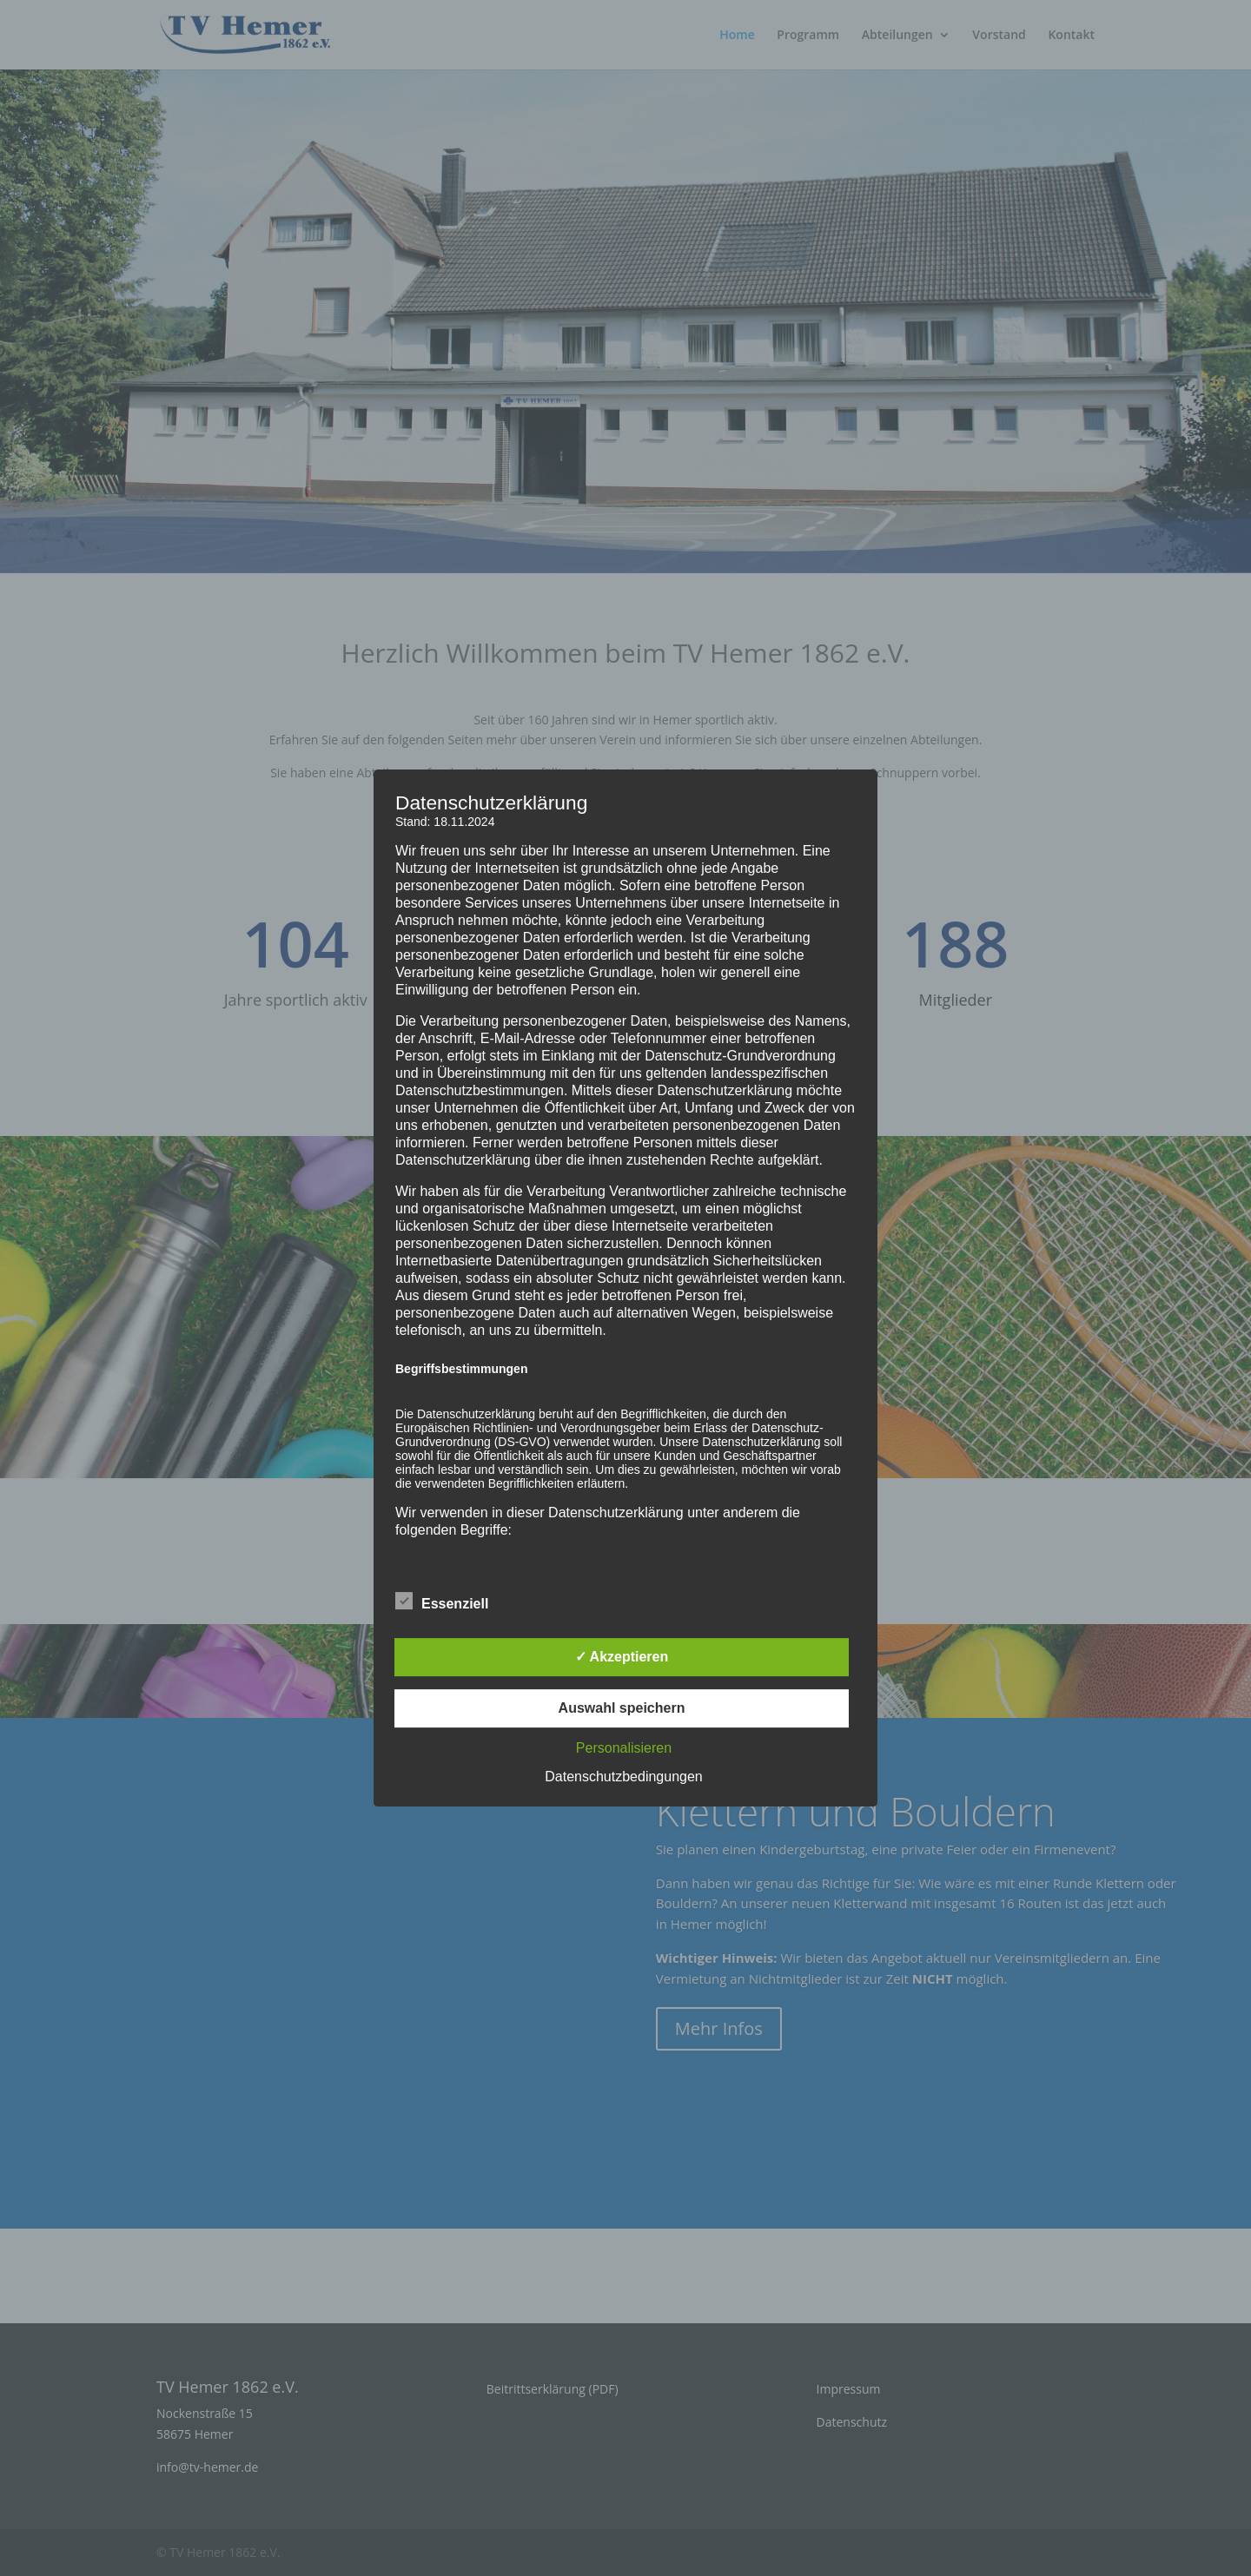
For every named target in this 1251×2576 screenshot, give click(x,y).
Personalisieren (624, 1747)
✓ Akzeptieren (622, 1656)
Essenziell (441, 1601)
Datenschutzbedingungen (623, 1776)
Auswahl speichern (622, 1708)
